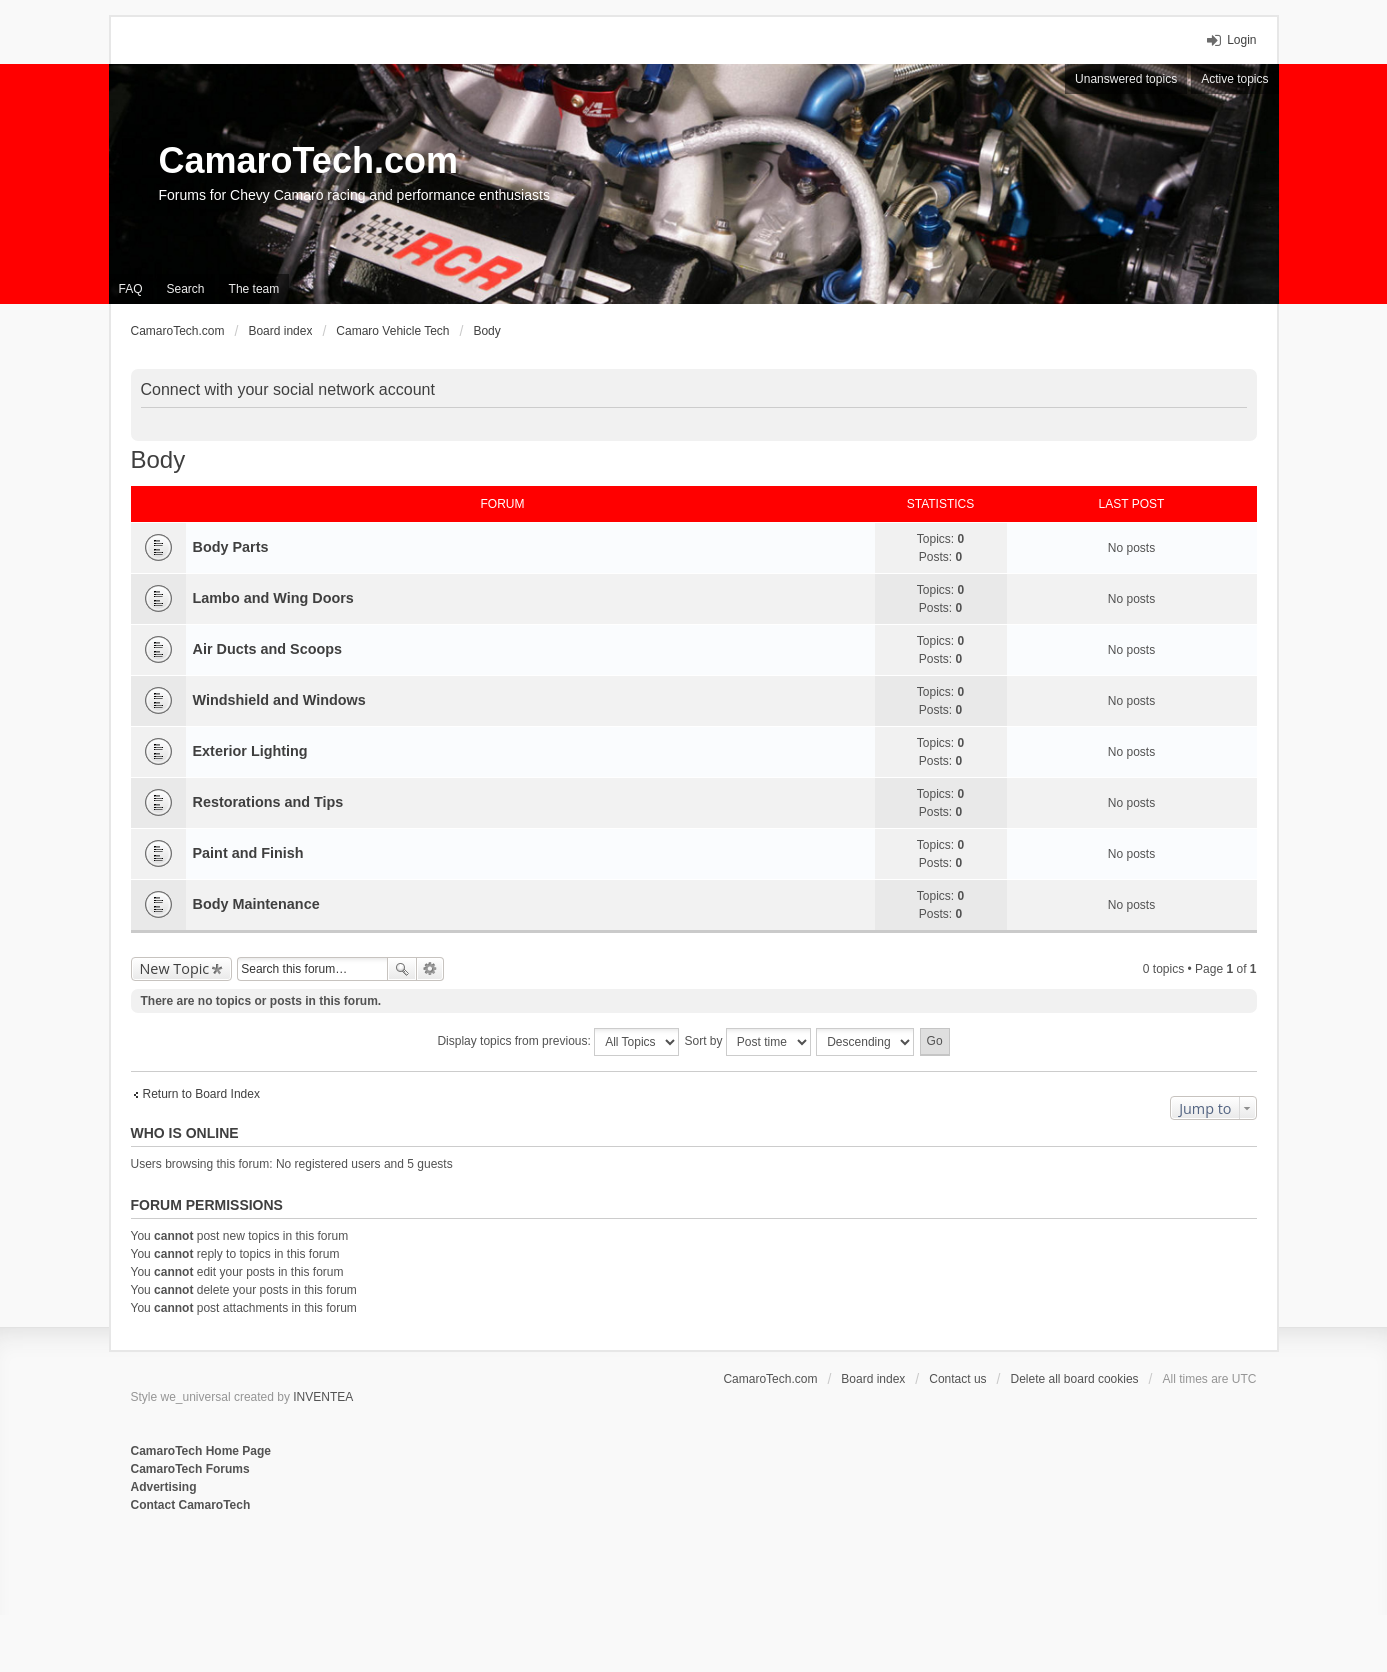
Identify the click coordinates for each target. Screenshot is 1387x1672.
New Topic (175, 968)
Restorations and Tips (268, 802)
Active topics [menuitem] (1234, 79)
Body (158, 459)
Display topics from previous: (558, 1042)
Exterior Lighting (250, 751)
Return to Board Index (201, 1094)
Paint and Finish (248, 853)
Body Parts (231, 547)
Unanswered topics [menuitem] (1126, 79)
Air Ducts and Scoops (268, 649)
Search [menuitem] (186, 289)
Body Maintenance (256, 904)
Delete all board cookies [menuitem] (1075, 1379)
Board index (873, 1379)
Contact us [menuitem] (957, 1379)
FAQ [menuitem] (131, 289)
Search (402, 969)
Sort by (748, 1042)
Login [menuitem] (1241, 40)
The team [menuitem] (254, 289)
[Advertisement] (375, 1580)
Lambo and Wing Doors (273, 598)
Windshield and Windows (279, 700)
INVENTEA (323, 1397)
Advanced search (430, 969)
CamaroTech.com (308, 160)
